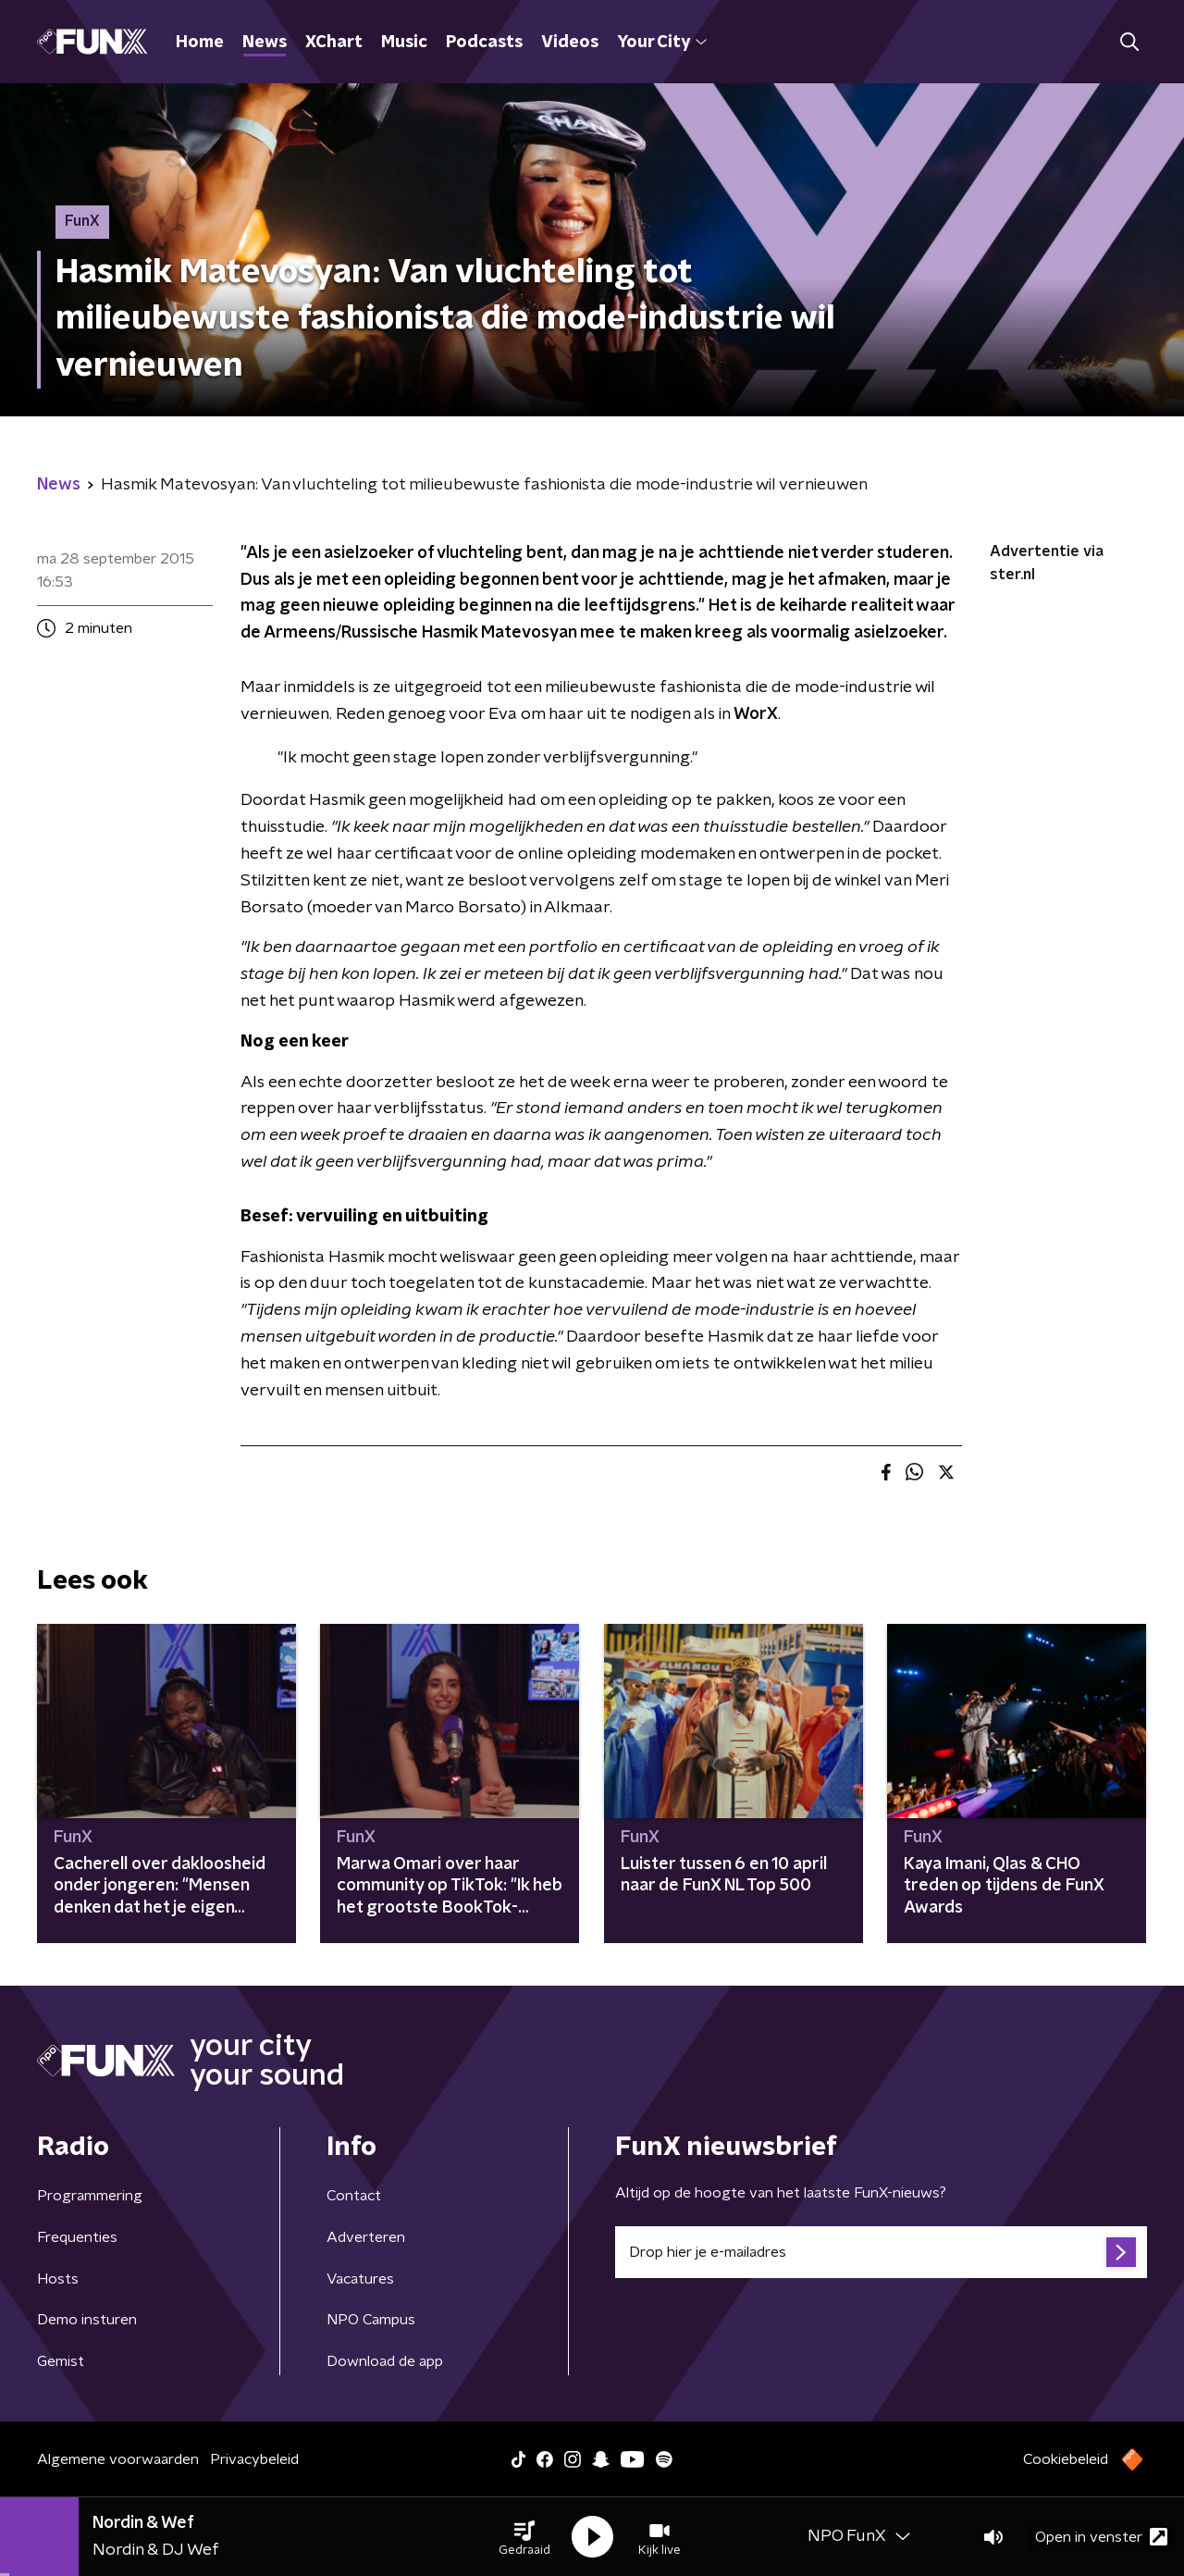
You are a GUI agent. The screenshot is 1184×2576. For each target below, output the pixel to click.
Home (200, 42)
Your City (662, 42)
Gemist (60, 2361)
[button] (524, 2537)
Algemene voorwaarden (118, 2459)
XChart (334, 42)
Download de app (385, 2361)
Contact (354, 2195)
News (264, 42)
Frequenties (77, 2237)
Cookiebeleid (1065, 2459)
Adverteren (366, 2237)
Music (404, 42)
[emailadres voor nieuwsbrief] (881, 2252)
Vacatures (360, 2279)
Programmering (89, 2195)
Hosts (58, 2279)
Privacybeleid (254, 2459)
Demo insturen (87, 2319)
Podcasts (484, 42)
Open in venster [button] (1101, 2536)
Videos (569, 42)
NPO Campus (371, 2319)
